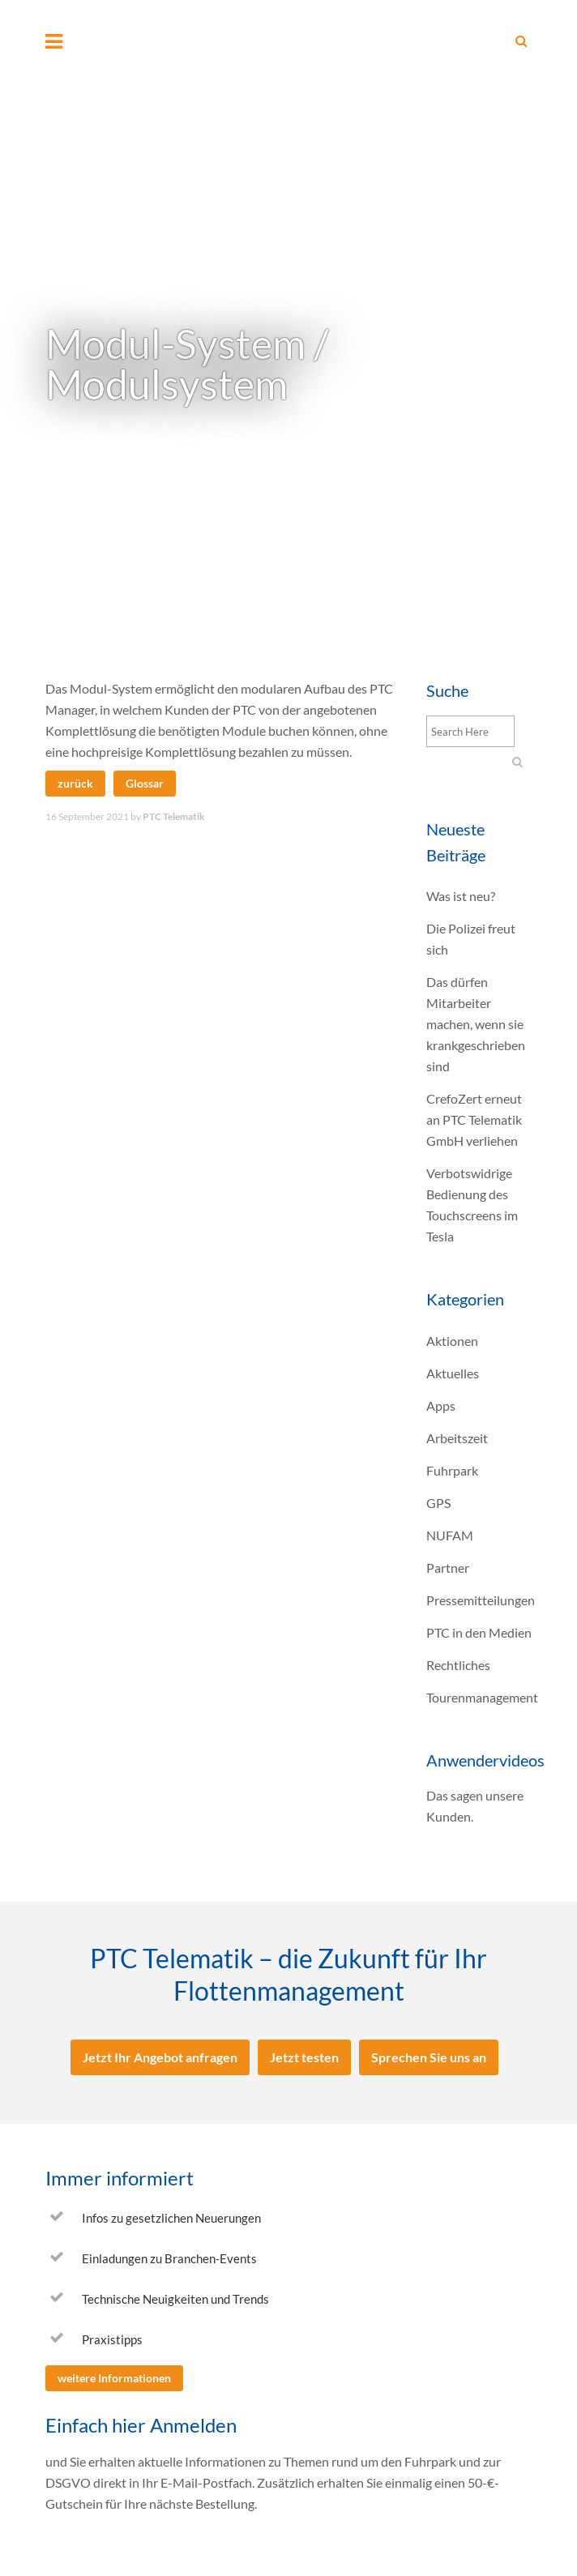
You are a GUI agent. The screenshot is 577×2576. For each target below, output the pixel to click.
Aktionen (452, 1340)
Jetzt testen (304, 2057)
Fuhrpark (452, 1470)
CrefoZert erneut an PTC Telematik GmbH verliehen (474, 1119)
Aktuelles (452, 1373)
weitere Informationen (114, 2378)
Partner (447, 1567)
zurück (75, 783)
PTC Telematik (174, 816)
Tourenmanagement (482, 1697)
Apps (440, 1405)
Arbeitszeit (457, 1438)
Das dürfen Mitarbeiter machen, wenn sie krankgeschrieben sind (475, 1024)
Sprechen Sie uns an (428, 2057)
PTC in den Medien (479, 1632)
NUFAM (449, 1535)
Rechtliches (458, 1664)
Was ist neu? (460, 896)
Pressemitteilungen (480, 1600)
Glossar (145, 783)
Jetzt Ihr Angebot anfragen (160, 2057)
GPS (438, 1502)
